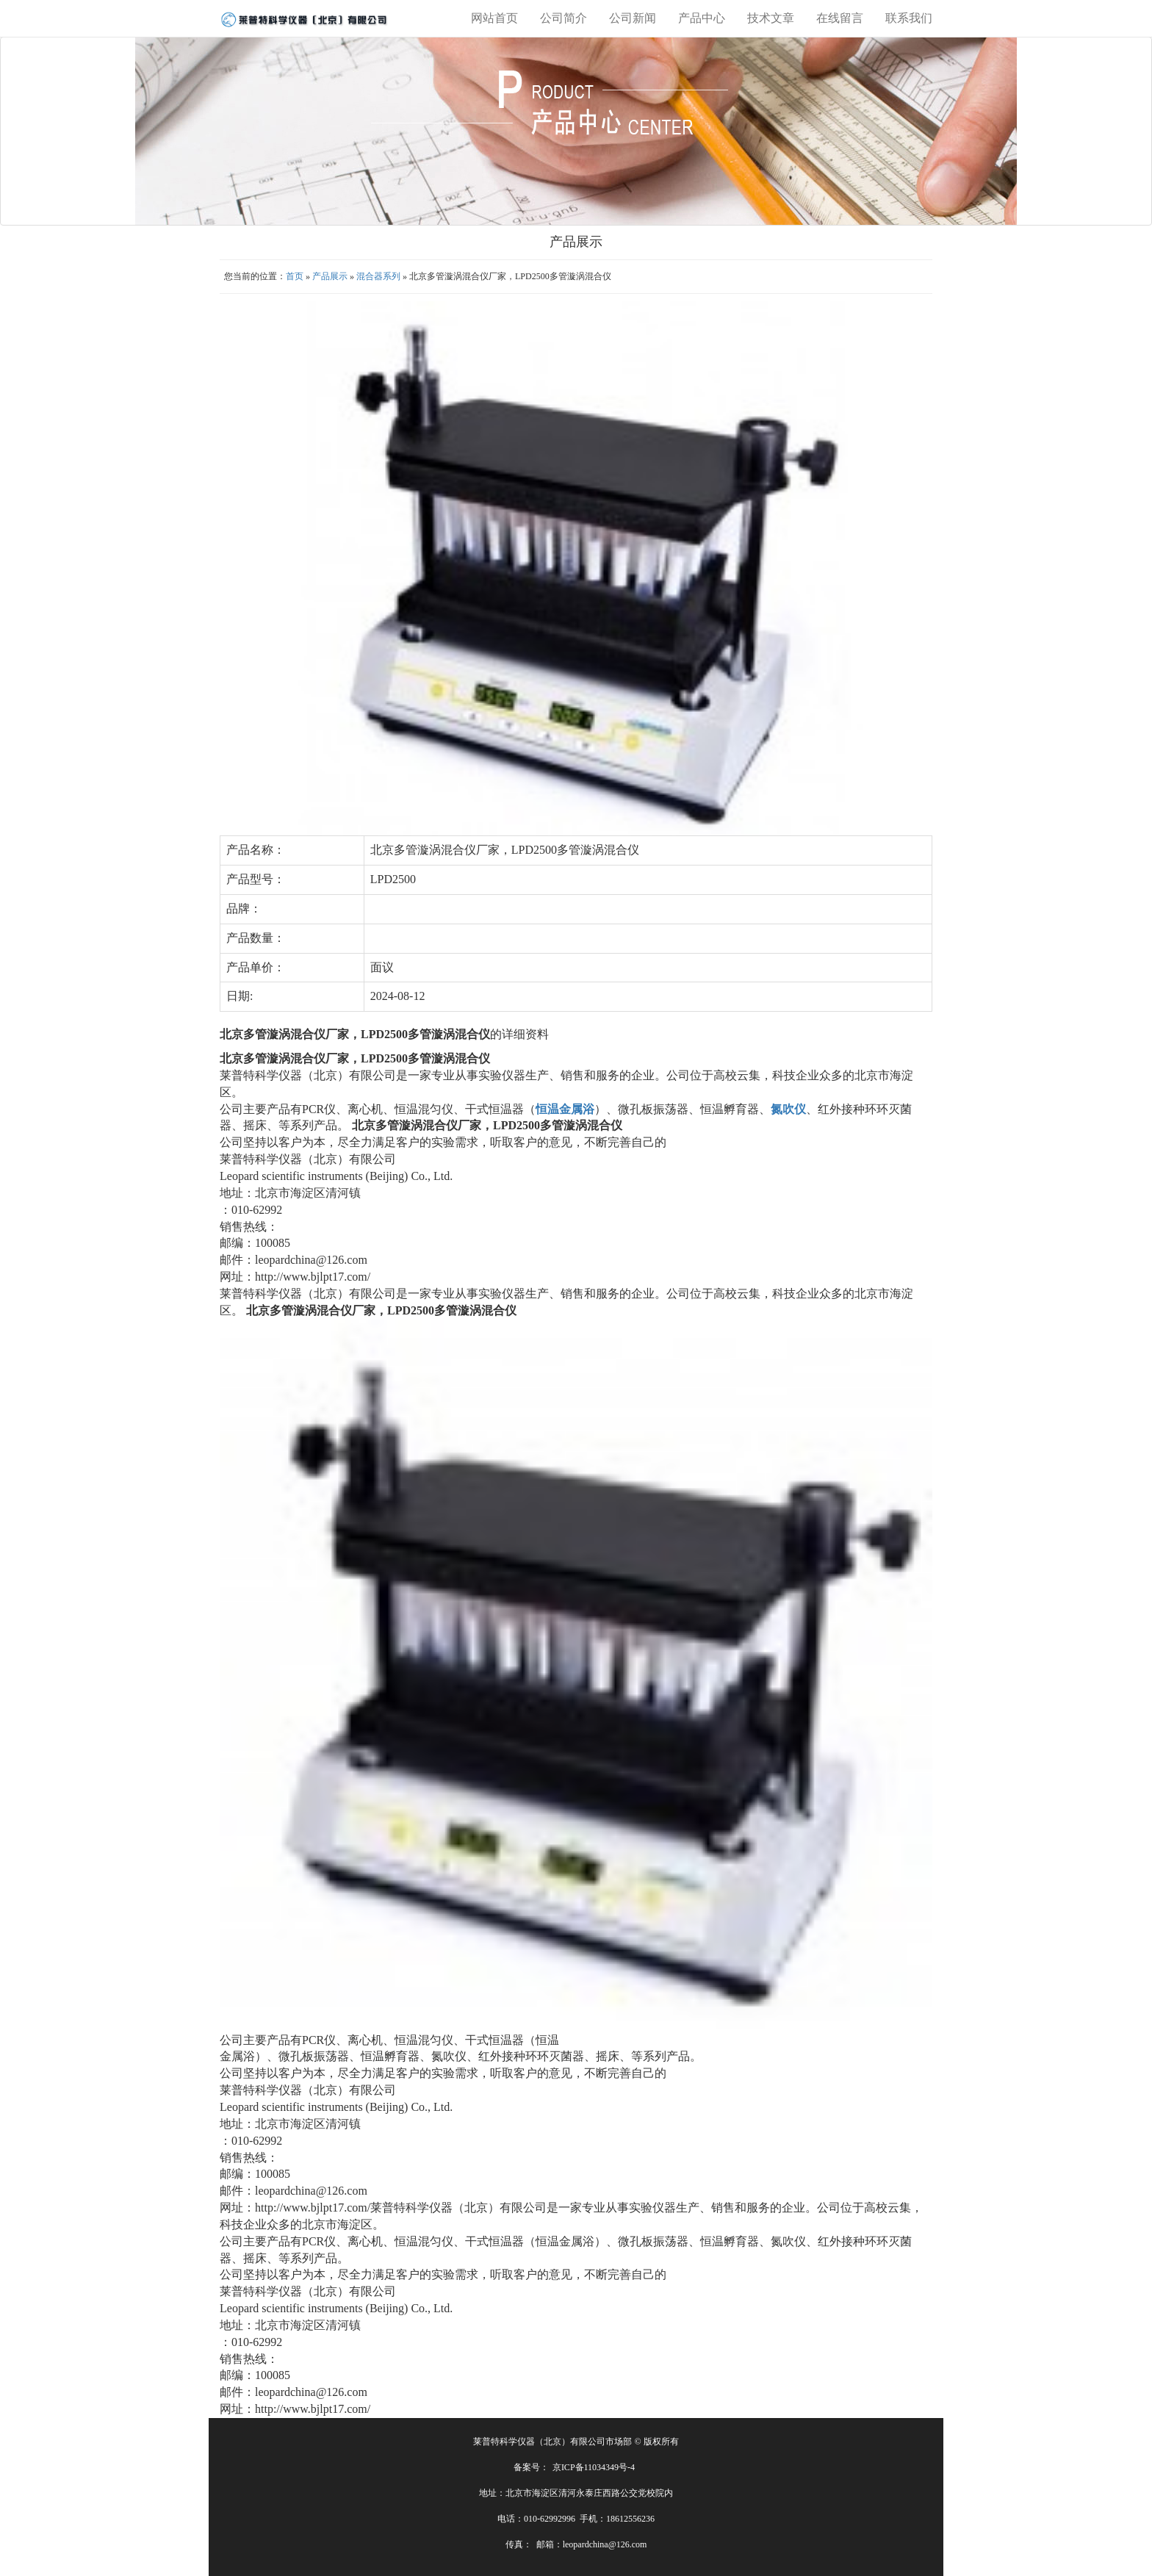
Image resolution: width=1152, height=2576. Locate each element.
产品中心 (701, 18)
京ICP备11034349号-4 (593, 2467)
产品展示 (330, 276)
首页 (294, 276)
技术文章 (770, 18)
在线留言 (839, 18)
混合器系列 (378, 276)
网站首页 (494, 18)
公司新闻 (632, 18)
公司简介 (563, 18)
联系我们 (908, 18)
